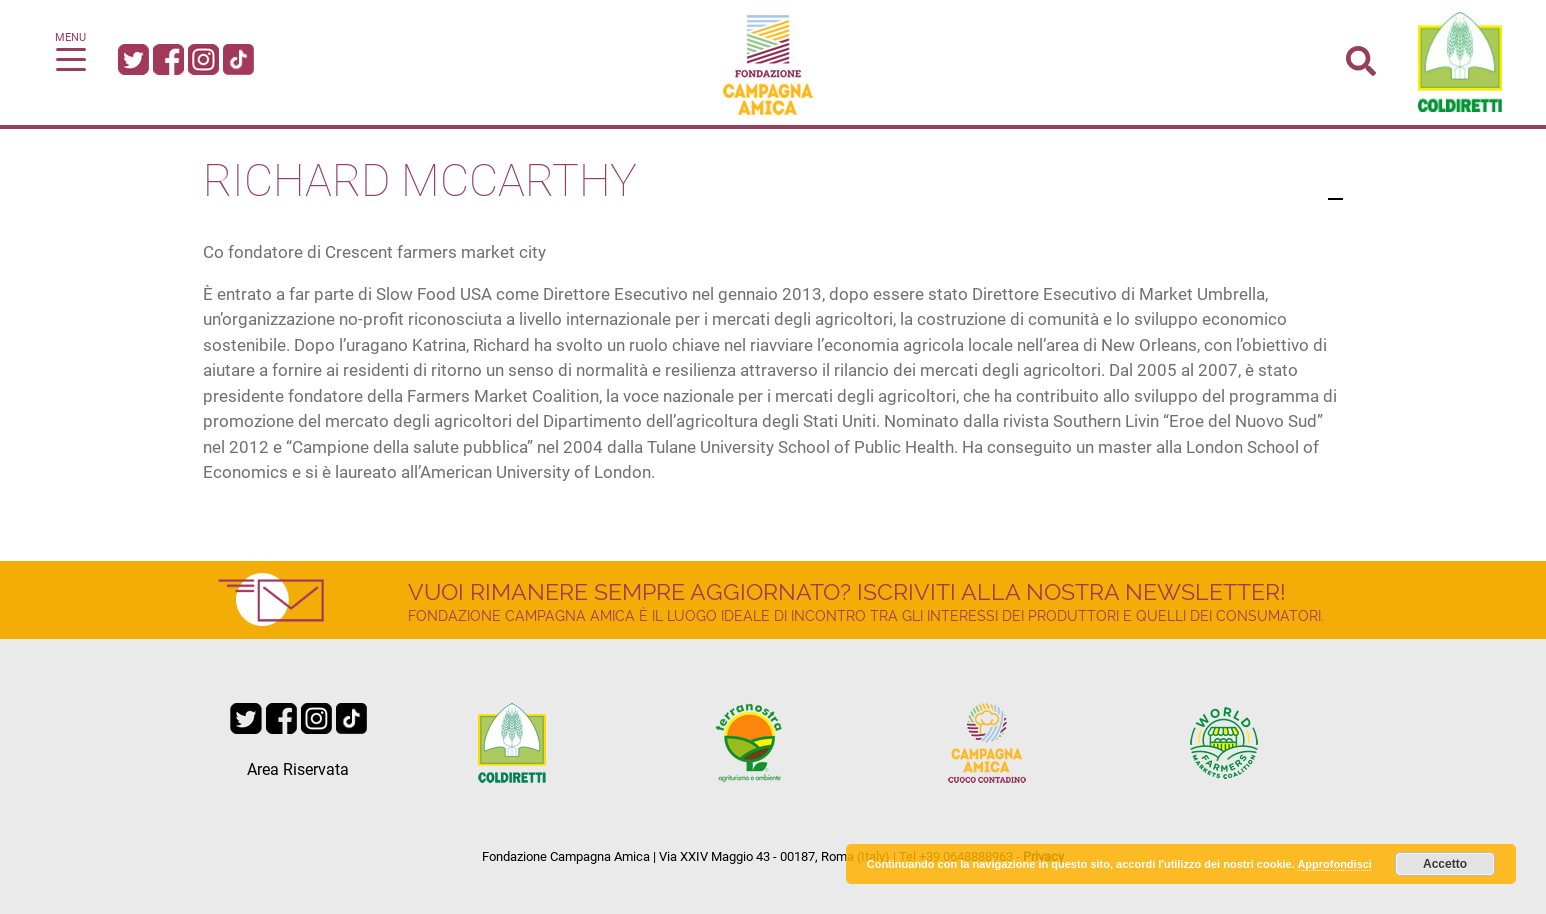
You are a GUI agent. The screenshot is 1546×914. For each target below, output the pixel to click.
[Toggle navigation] (71, 58)
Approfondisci (1334, 864)
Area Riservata (298, 769)
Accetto (1445, 864)
